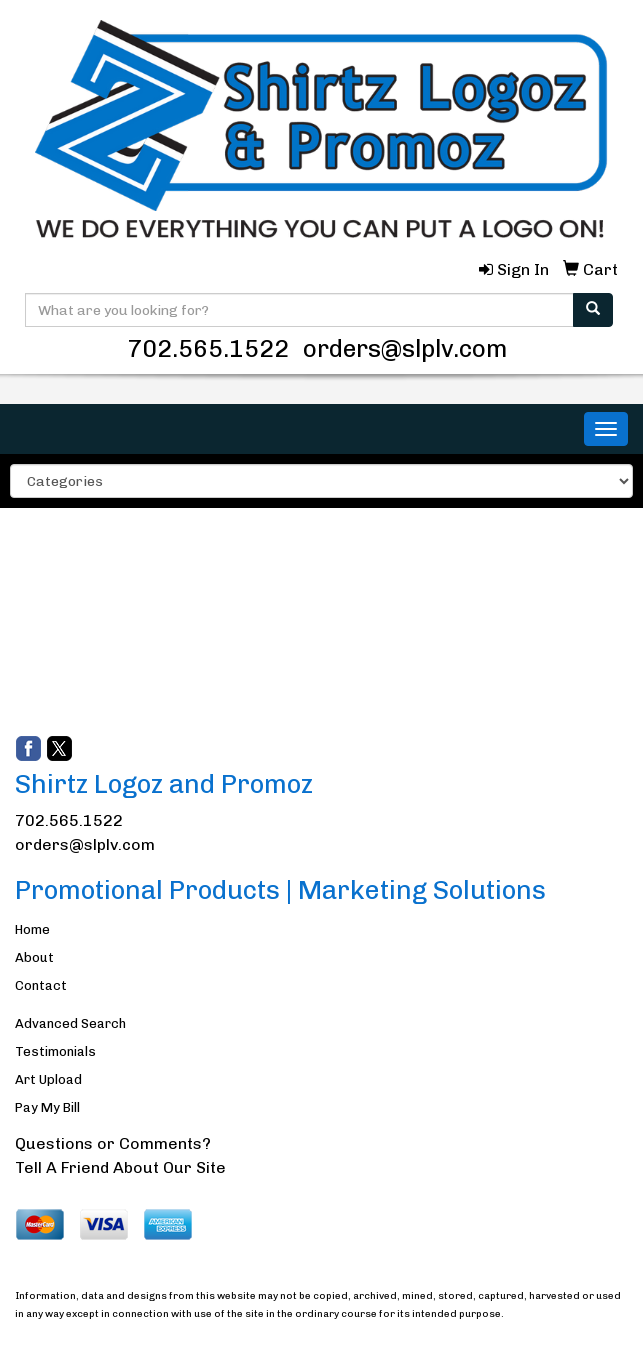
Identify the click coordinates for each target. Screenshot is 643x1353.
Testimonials (55, 1051)
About (34, 957)
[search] (593, 310)
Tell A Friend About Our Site (120, 1167)
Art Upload (48, 1079)
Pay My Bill (47, 1107)
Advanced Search (70, 1023)
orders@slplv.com (405, 348)
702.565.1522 (208, 348)
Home (32, 929)
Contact (41, 985)
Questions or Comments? (113, 1143)
